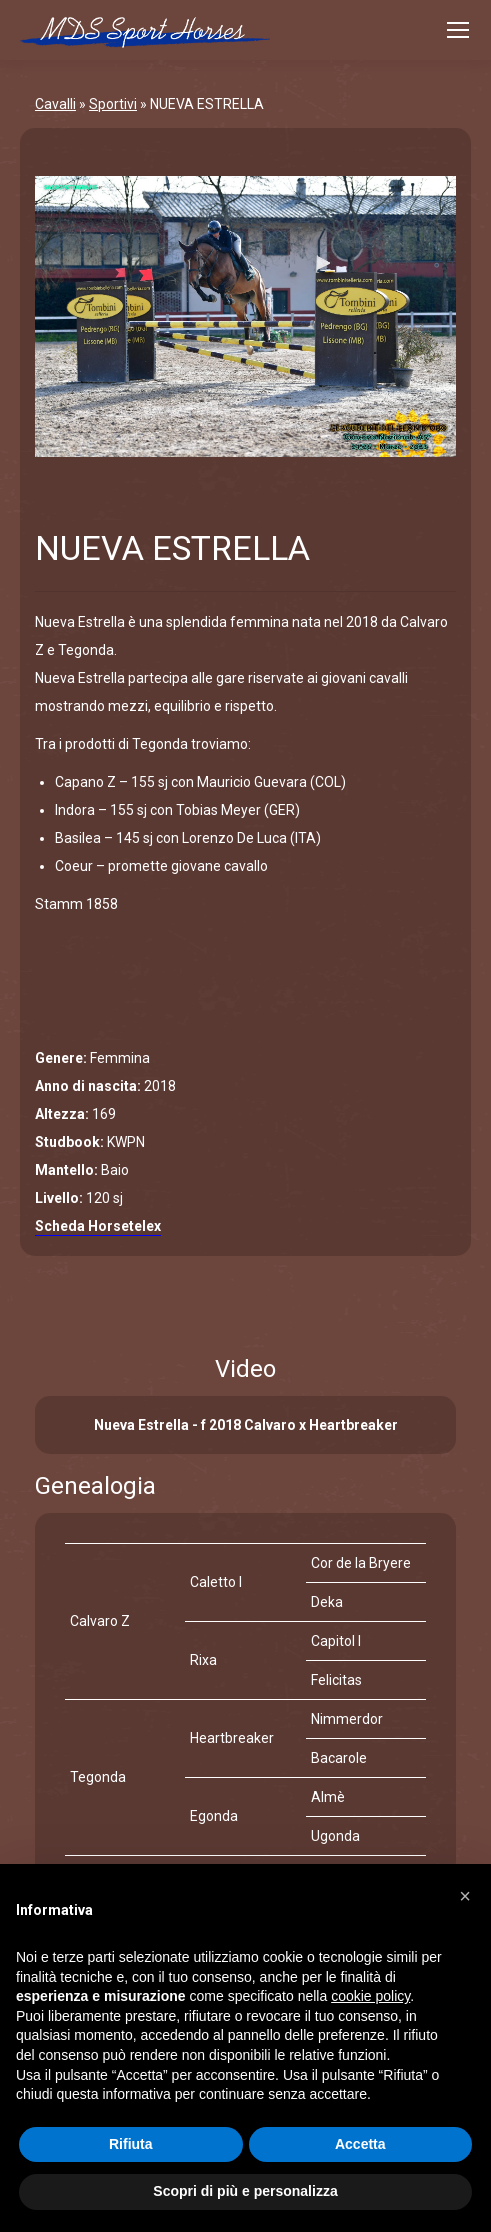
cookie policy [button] (370, 1996)
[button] (465, 1896)
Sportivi (113, 104)
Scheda (98, 1226)
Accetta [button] (360, 2144)
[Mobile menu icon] (458, 30)
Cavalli (55, 104)
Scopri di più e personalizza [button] (245, 2191)
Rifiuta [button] (131, 2144)
